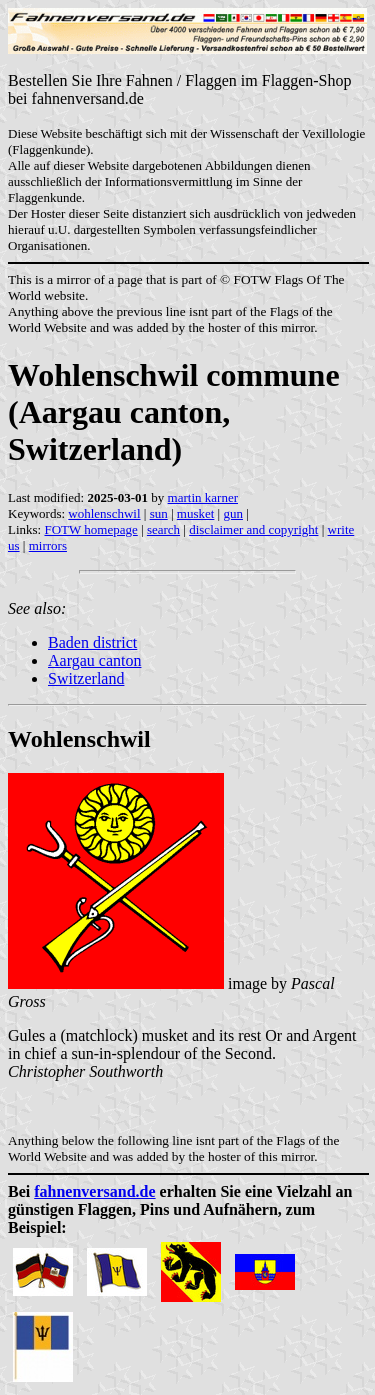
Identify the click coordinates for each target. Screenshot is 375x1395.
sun (159, 513)
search (163, 529)
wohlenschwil (104, 513)
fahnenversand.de (94, 1191)
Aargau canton (94, 660)
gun (233, 513)
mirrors (48, 545)
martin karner (203, 497)
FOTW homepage (90, 529)
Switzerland (86, 678)
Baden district (92, 642)
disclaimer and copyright (253, 529)
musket (196, 513)
